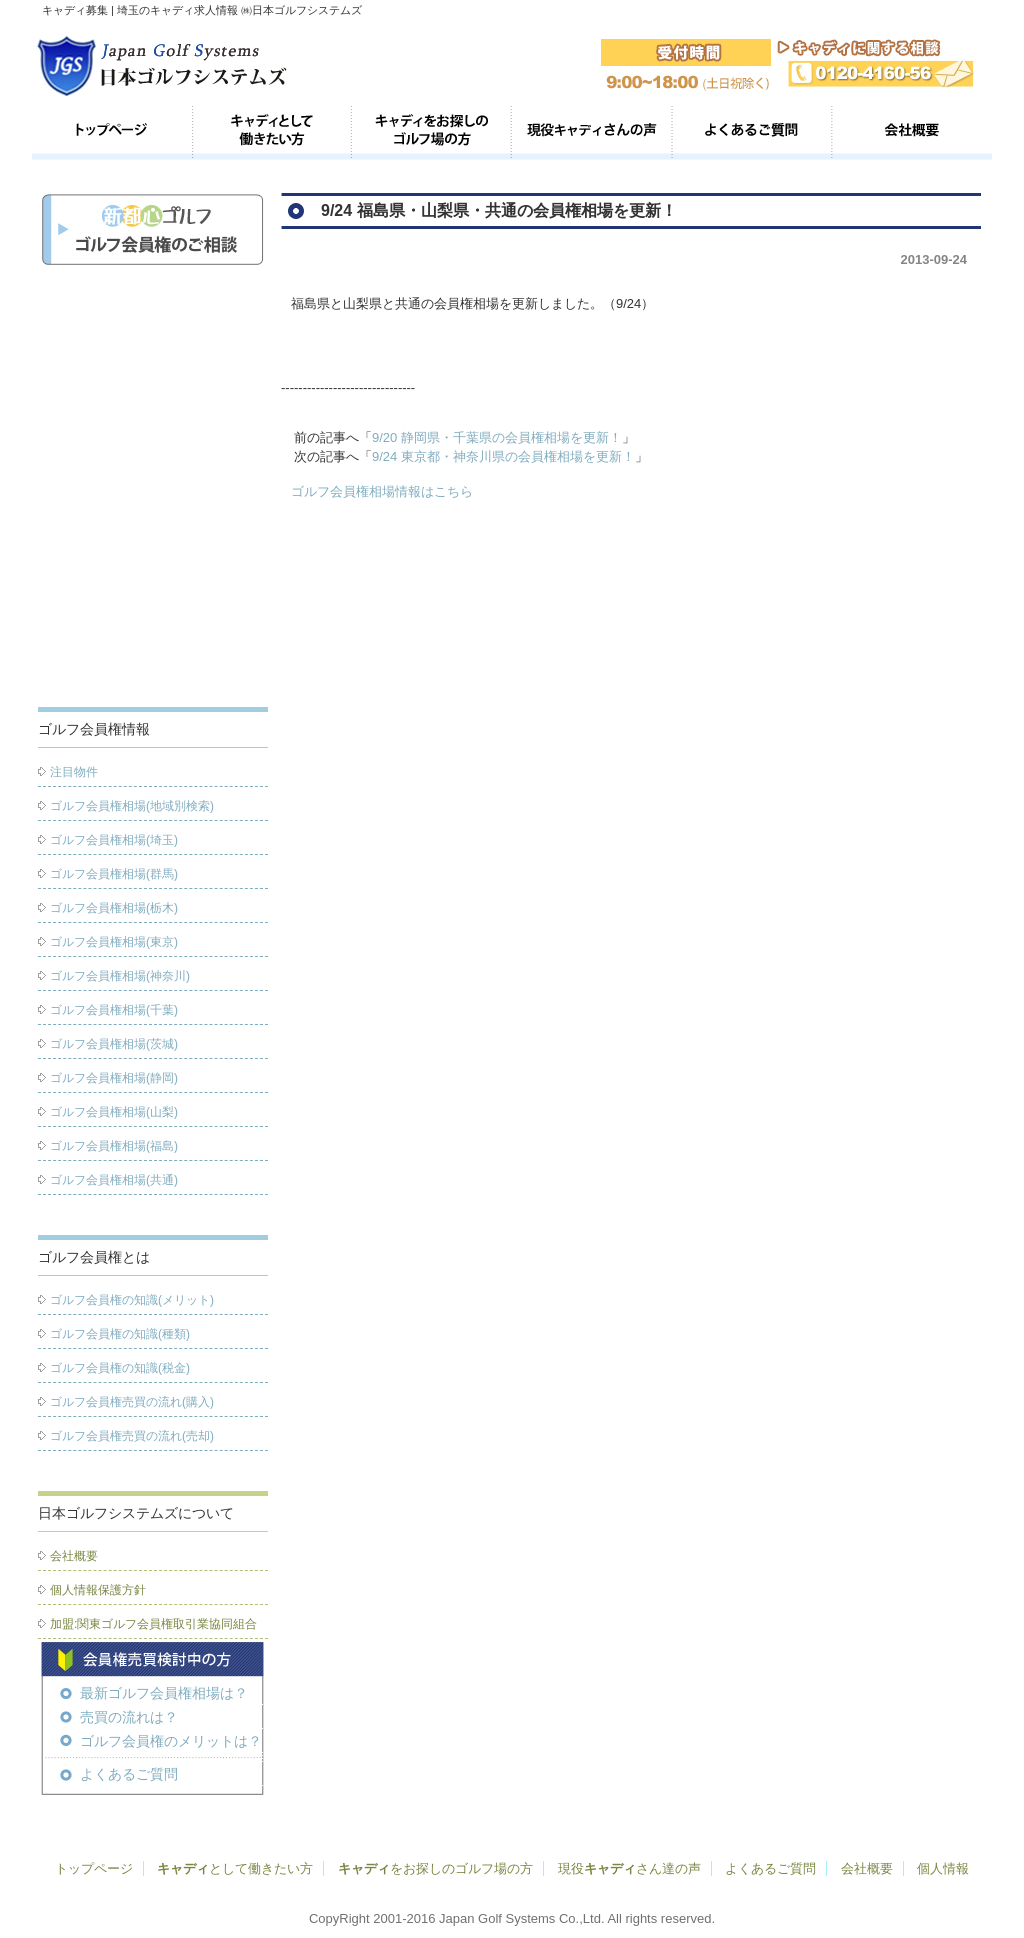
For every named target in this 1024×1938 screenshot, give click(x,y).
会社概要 (912, 132)
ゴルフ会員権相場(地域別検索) (132, 806)
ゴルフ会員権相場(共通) (114, 1180)
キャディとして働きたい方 (272, 132)
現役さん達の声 (629, 1868)
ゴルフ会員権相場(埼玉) (114, 840)
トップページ (112, 132)
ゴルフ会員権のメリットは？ (171, 1741)
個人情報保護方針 (98, 1590)
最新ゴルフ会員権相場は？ (164, 1693)
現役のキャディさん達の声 (592, 132)
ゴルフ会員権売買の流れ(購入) (132, 1402)
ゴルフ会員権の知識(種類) (120, 1334)
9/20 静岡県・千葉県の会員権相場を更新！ (497, 437)
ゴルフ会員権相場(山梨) (114, 1112)
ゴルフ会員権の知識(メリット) (132, 1300)
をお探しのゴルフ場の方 (435, 1868)
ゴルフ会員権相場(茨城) (114, 1044)
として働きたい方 (235, 1868)
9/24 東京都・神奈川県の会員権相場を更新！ (503, 456)
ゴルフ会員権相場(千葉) (114, 1010)
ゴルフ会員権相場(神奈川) (120, 976)
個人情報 (943, 1868)
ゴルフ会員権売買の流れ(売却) (132, 1436)
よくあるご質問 (752, 132)
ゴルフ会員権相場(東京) (114, 942)
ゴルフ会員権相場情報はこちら (382, 491)
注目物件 (74, 772)
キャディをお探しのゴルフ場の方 (432, 132)
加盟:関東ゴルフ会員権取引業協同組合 (153, 1624)
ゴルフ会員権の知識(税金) (120, 1368)
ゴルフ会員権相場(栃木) (114, 908)
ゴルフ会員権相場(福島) (114, 1146)
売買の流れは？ (129, 1717)
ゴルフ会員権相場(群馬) (114, 874)
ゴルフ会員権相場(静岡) (114, 1078)
